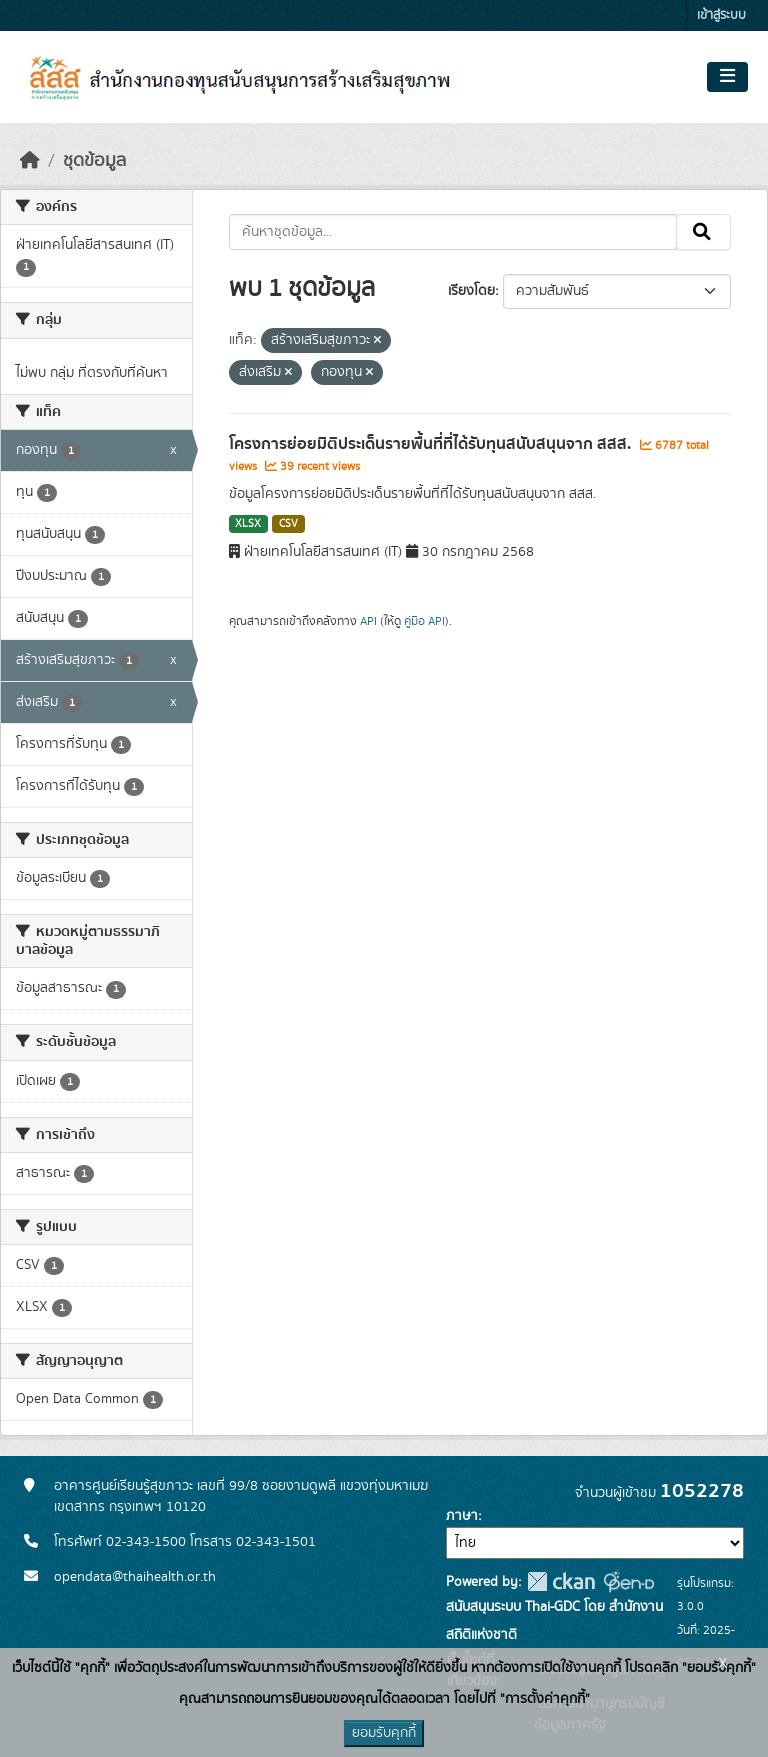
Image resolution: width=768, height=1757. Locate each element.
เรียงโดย (471, 291)
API (368, 621)
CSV (288, 524)
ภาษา (462, 1516)
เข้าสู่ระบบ (721, 15)
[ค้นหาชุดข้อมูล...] (453, 232)
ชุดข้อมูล (94, 161)
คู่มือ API (424, 621)
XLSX (248, 524)
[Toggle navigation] (727, 77)
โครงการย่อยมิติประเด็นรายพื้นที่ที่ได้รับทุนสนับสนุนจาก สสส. (432, 444)
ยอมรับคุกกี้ (384, 1733)
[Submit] (703, 232)
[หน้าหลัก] (30, 161)
